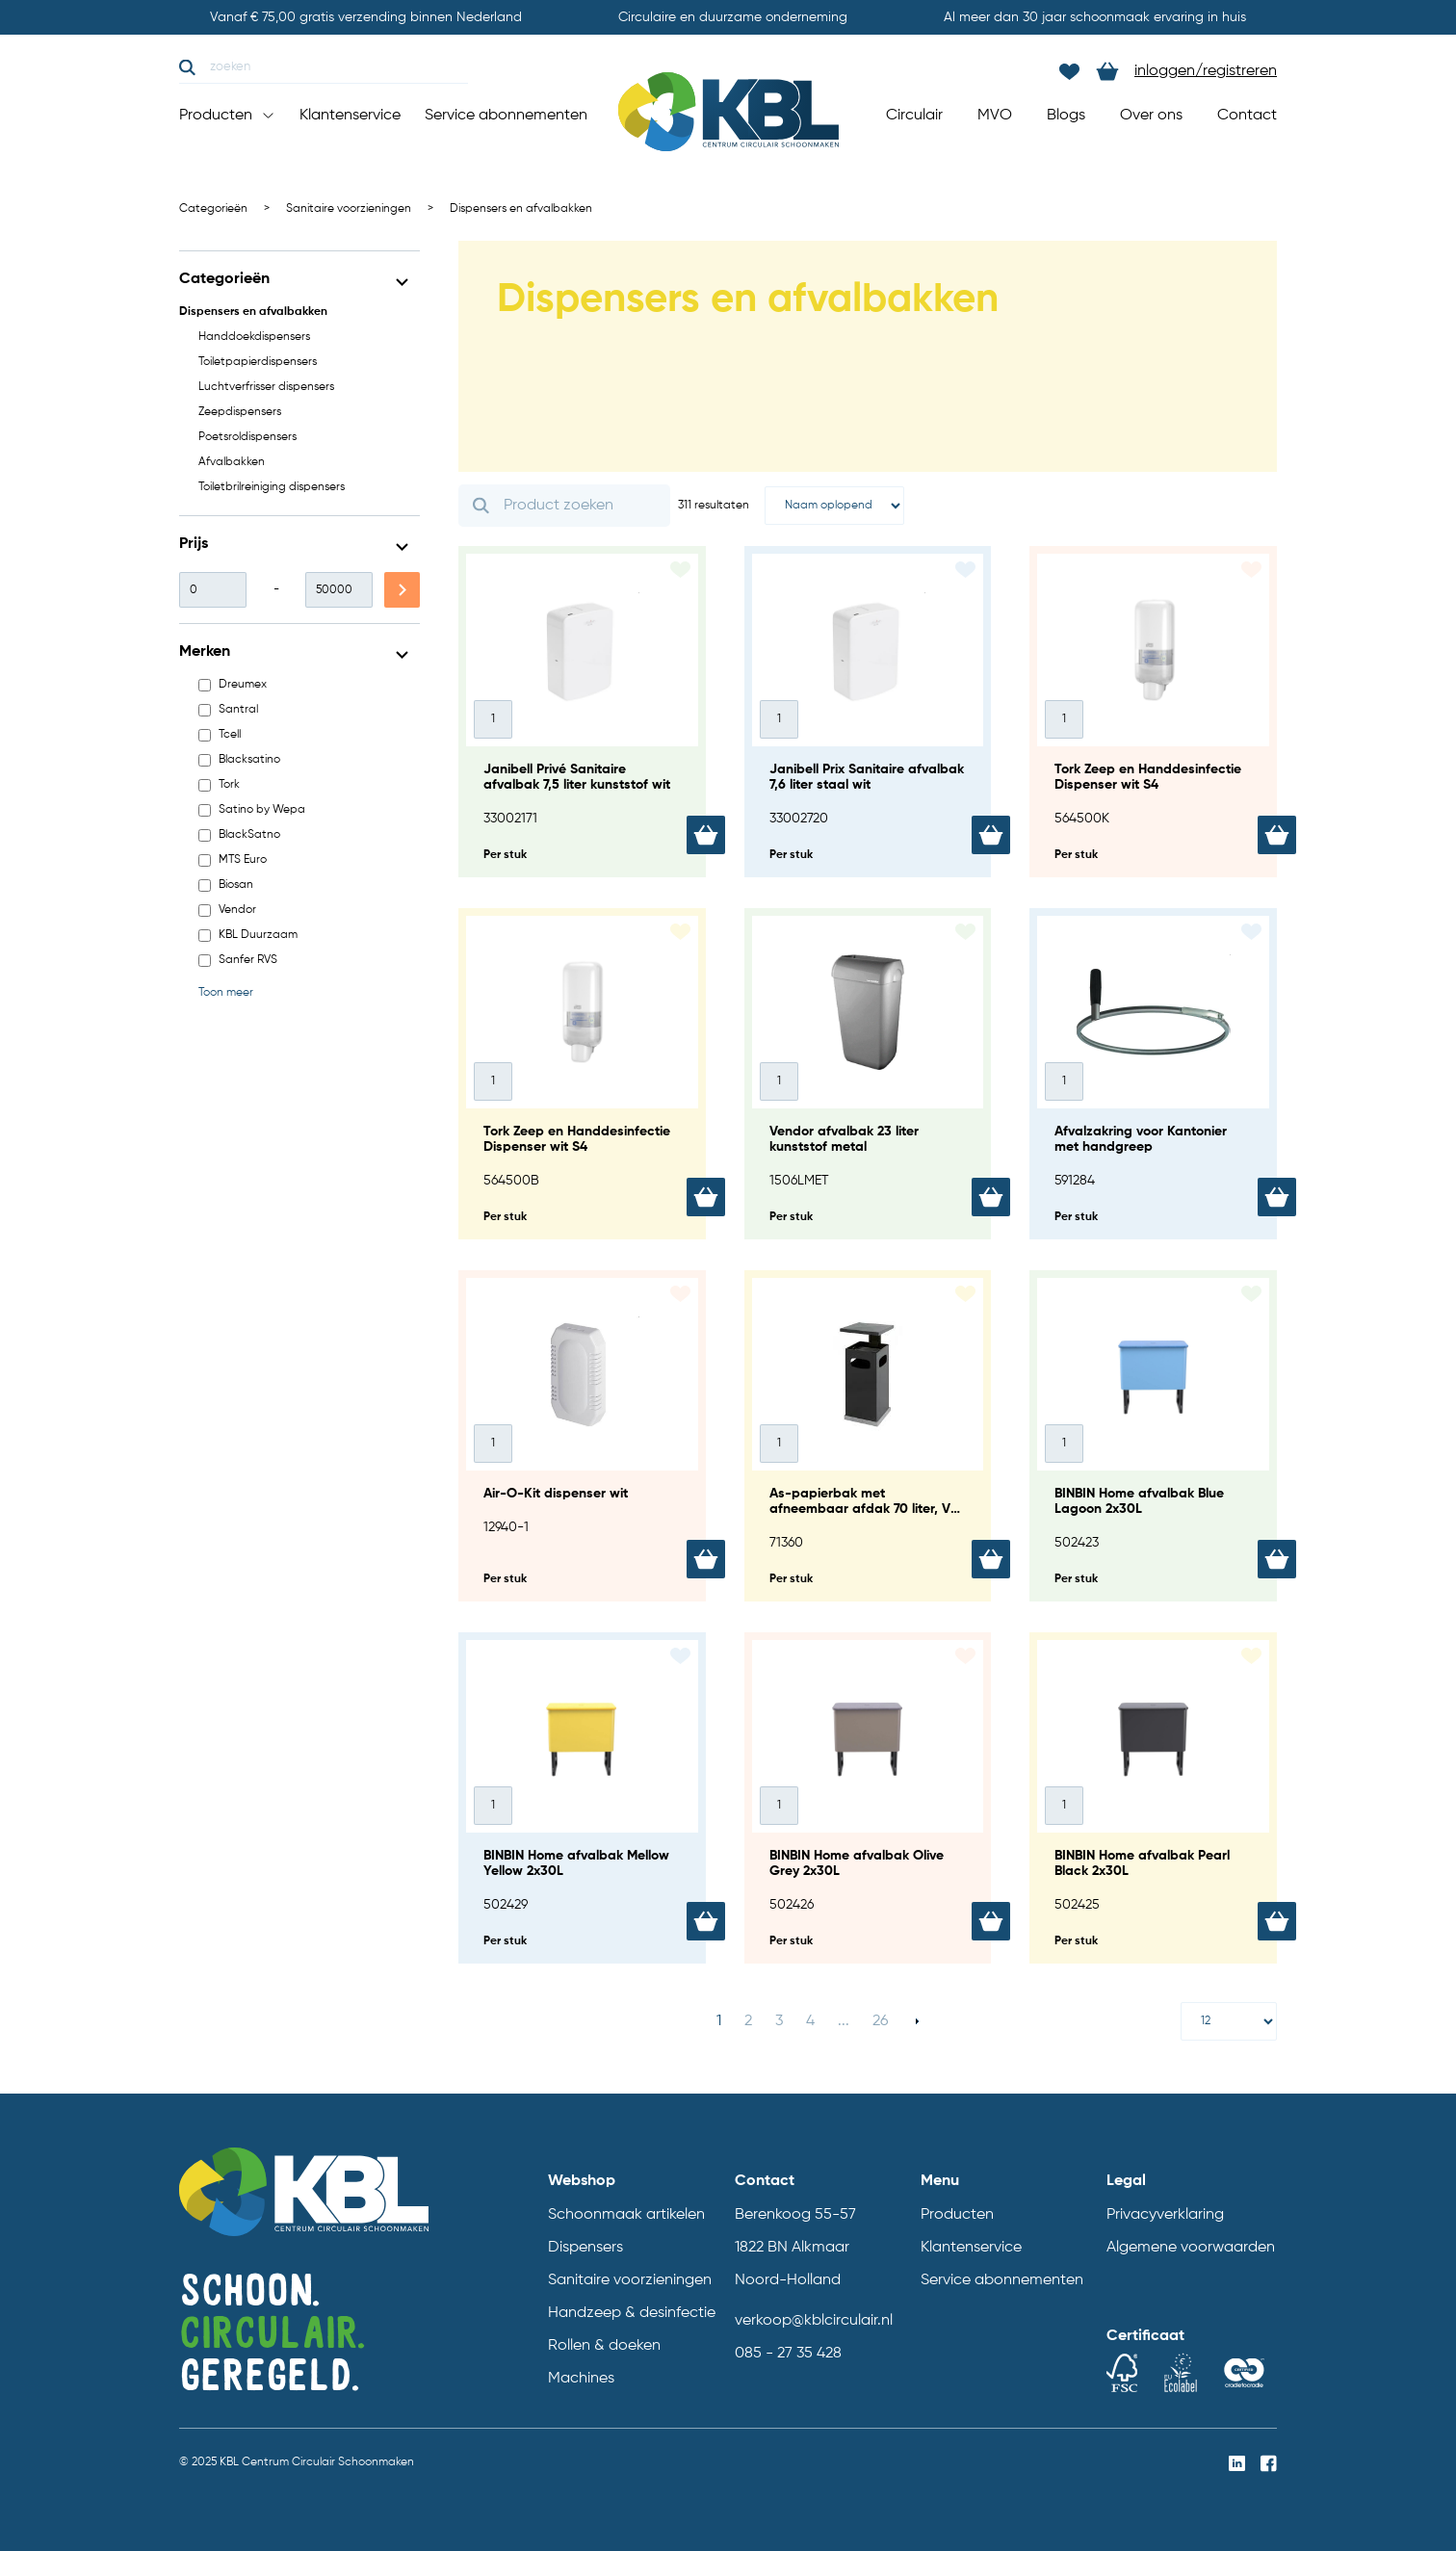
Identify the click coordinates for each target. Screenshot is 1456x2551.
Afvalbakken (231, 462)
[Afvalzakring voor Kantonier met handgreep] (1153, 1073)
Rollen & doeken (604, 2346)
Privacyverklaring (1165, 2215)
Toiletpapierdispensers (257, 362)
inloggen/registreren (1205, 71)
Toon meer (225, 993)
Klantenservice (350, 115)
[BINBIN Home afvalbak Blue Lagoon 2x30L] (1153, 1435)
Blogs (1066, 115)
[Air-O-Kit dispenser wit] (582, 1435)
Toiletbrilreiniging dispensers (271, 487)
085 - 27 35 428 (788, 2353)
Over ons (1151, 115)
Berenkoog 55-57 (795, 2215)
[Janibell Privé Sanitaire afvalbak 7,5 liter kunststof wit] (582, 711)
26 (880, 2021)
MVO (994, 115)
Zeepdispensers (239, 412)
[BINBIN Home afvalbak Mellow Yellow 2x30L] (582, 1798)
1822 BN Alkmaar (792, 2247)
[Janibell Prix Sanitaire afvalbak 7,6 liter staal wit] (868, 711)
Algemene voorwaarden (1190, 2247)
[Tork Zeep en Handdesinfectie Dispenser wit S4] (1153, 711)
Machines (581, 2378)
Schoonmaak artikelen (626, 2215)
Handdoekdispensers (254, 337)
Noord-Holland (788, 2280)
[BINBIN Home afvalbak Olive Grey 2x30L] (868, 1798)
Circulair (914, 115)
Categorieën (213, 209)
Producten (227, 115)
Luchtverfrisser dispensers (266, 387)
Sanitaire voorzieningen (348, 209)
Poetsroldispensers (247, 437)
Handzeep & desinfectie (631, 2313)
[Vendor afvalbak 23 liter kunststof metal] (868, 1073)
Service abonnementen (506, 115)
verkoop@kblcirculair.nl (814, 2321)
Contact (1247, 115)
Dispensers (585, 2247)
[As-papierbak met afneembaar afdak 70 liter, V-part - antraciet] (868, 1435)
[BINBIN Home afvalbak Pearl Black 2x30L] (1153, 1798)
